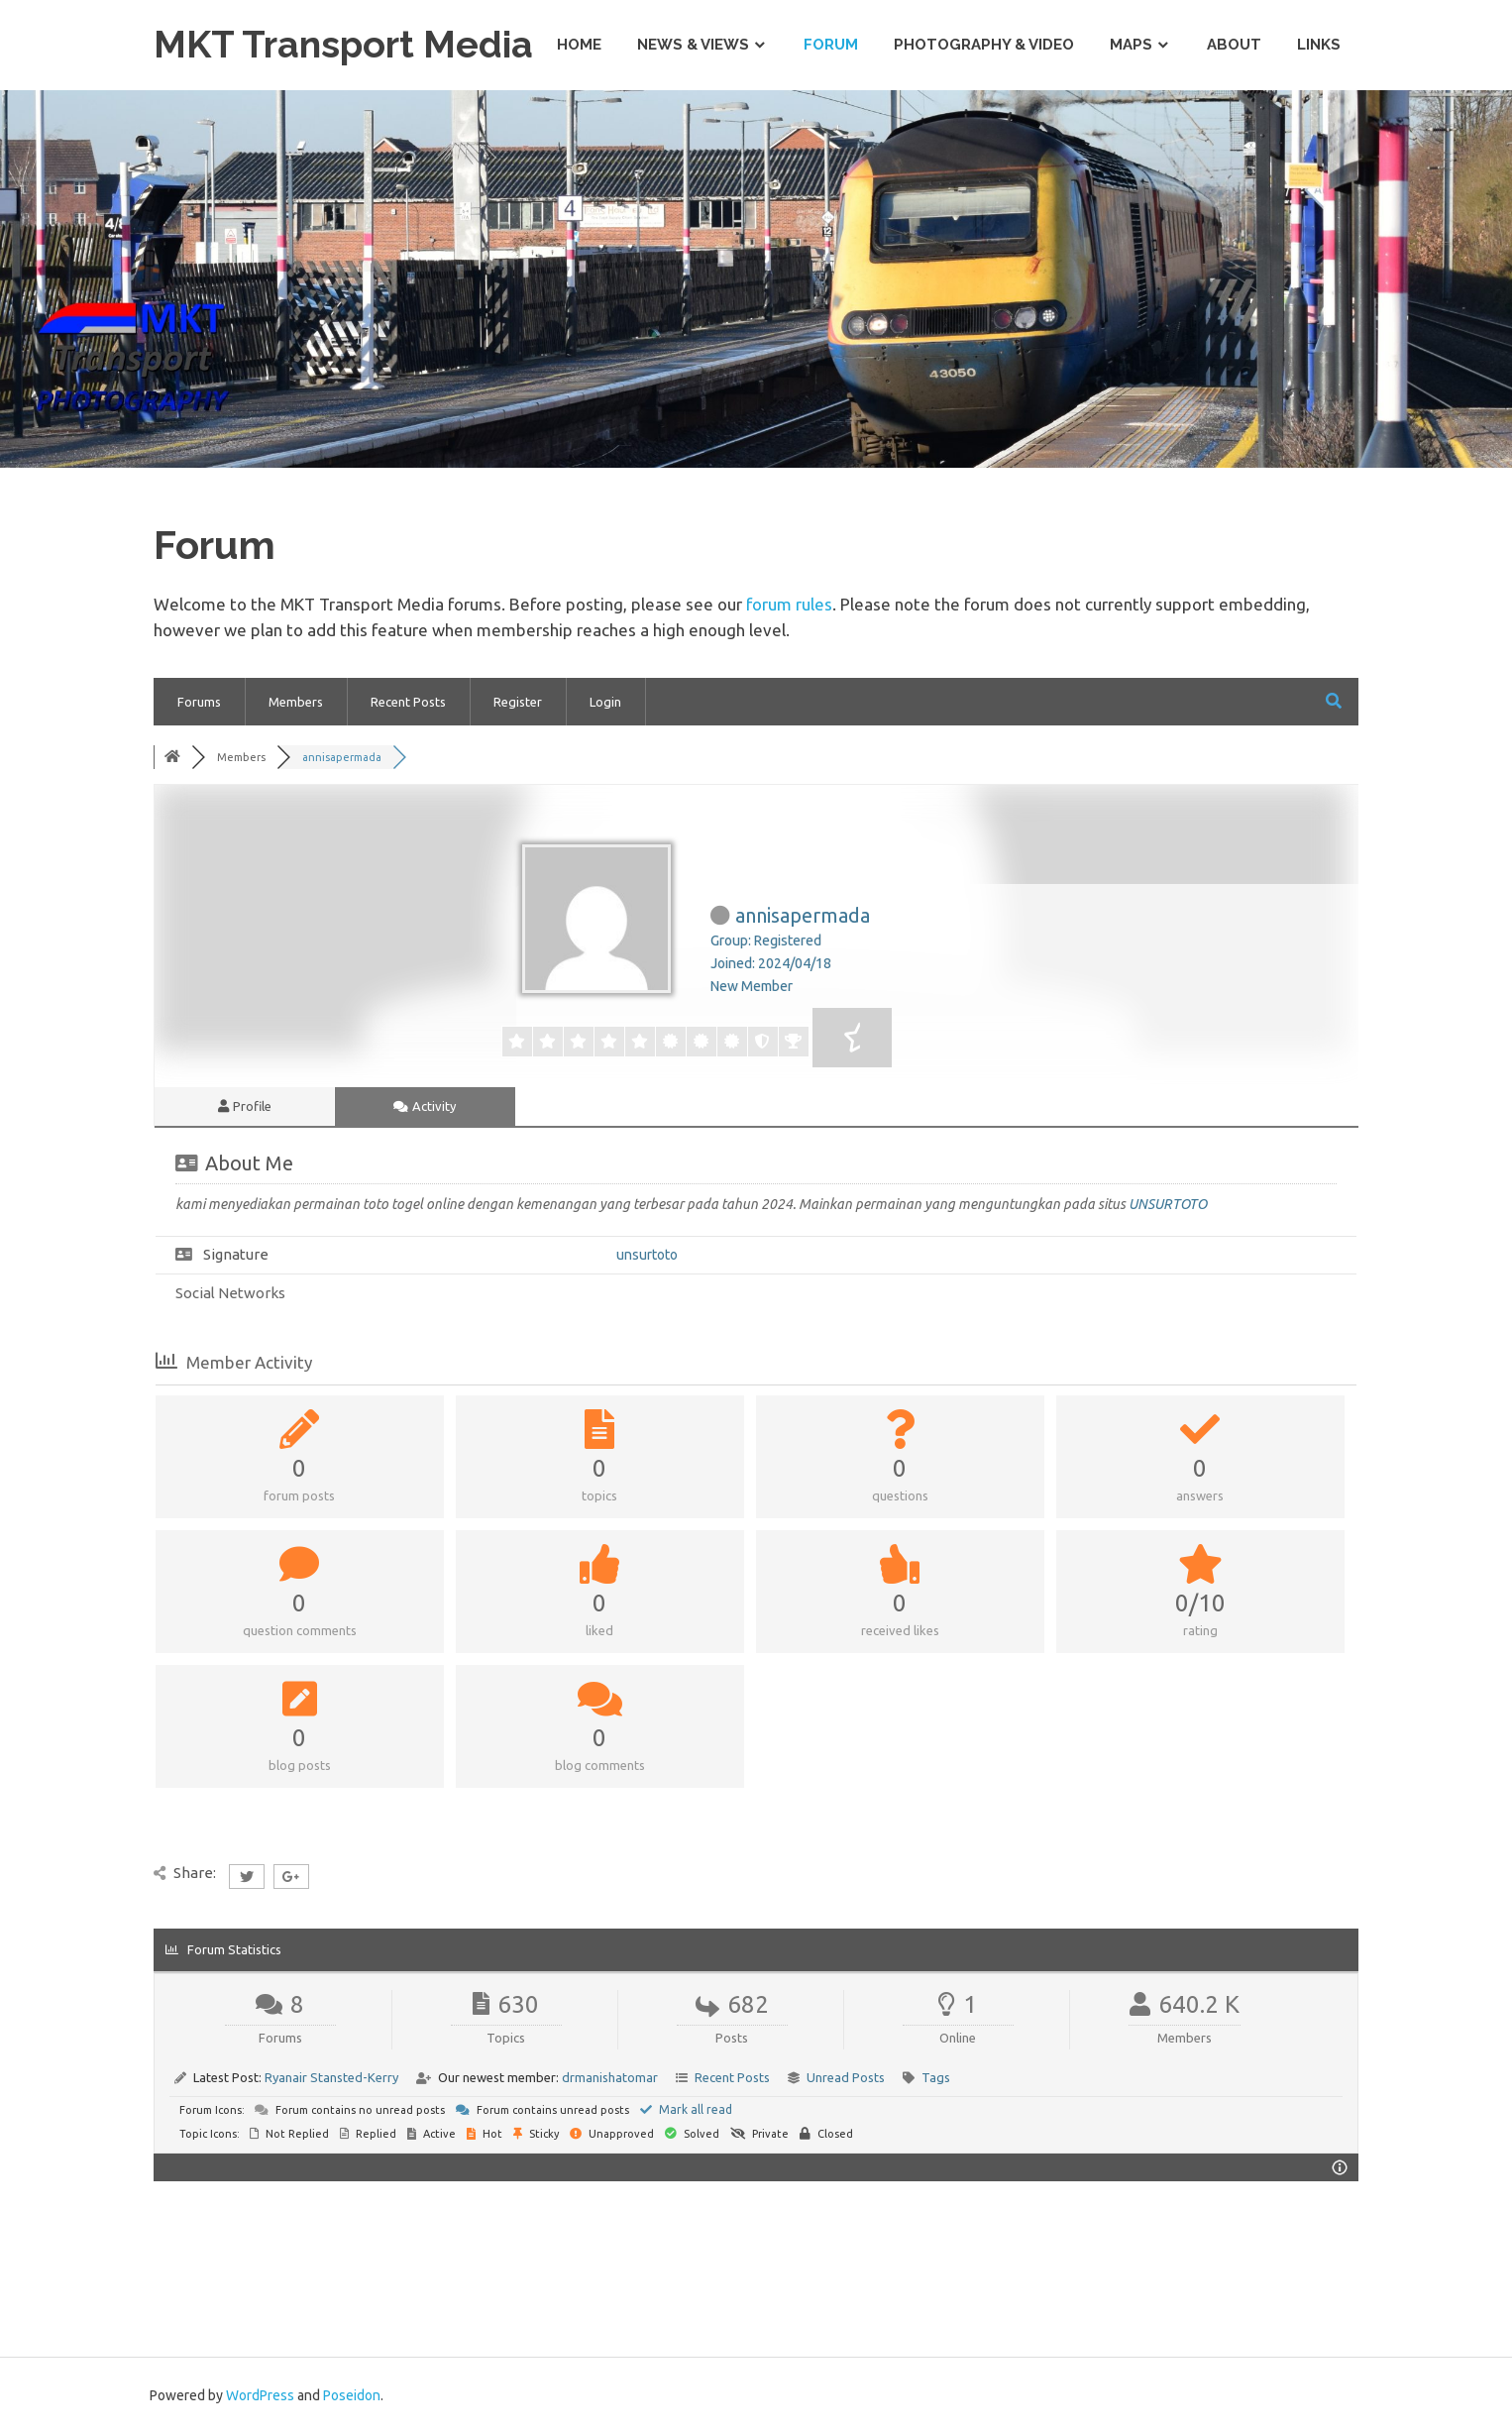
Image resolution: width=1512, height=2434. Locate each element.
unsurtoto (647, 1255)
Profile (244, 1106)
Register (517, 702)
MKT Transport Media (346, 44)
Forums (199, 702)
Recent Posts (408, 702)
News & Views (693, 45)
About (1234, 45)
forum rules (789, 604)
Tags (935, 2077)
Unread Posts (846, 2077)
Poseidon (351, 2395)
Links (1319, 45)
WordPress (260, 2395)
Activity (424, 1106)
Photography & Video (984, 45)
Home (579, 45)
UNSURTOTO (1168, 1204)
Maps (1131, 45)
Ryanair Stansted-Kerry (331, 2077)
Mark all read (686, 2109)
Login (605, 702)
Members (296, 702)
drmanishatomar (610, 2077)
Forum (831, 45)
